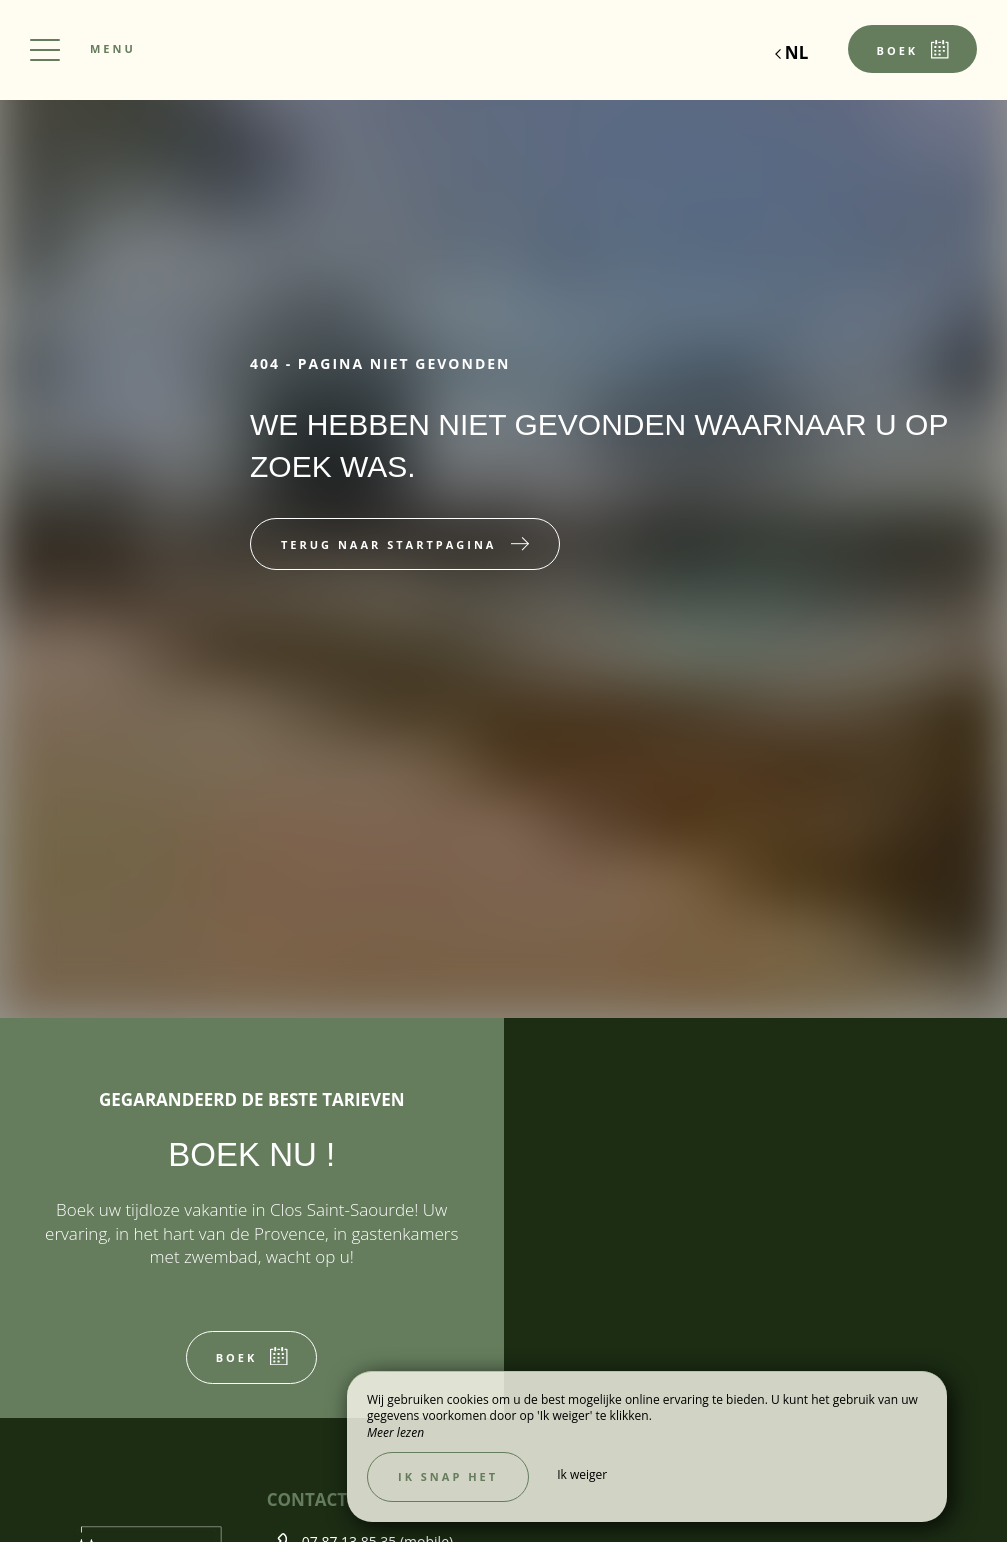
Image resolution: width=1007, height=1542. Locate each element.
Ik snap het (448, 1476)
